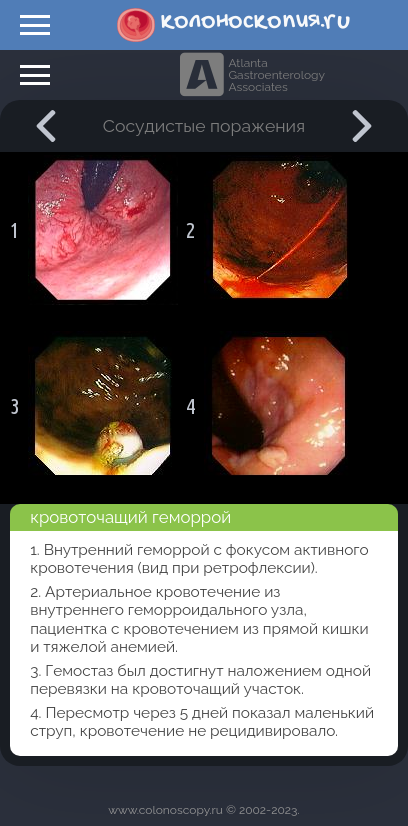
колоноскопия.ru (255, 21)
